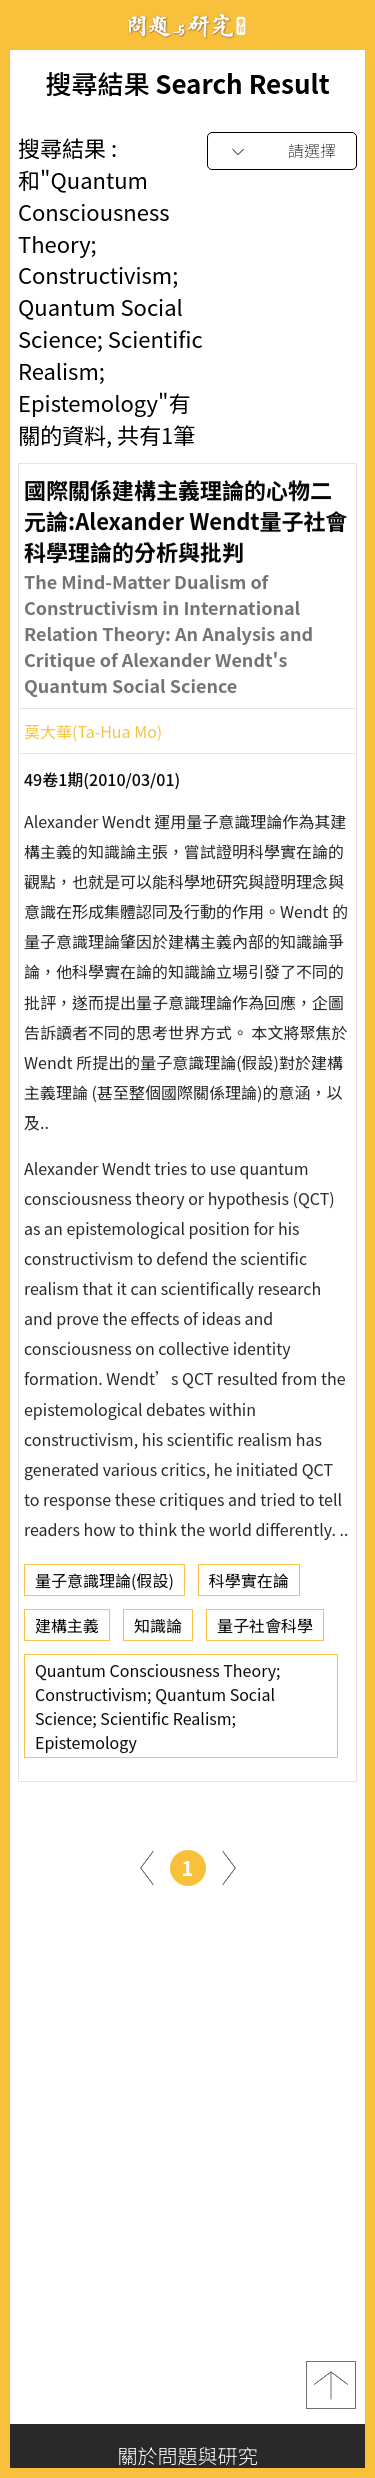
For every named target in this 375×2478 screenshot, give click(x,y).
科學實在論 (249, 1586)
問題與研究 (188, 25)
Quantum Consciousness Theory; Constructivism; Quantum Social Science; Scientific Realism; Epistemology (158, 1712)
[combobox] (282, 151)
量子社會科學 (265, 1631)
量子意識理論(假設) (104, 1586)
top (331, 2385)
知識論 (158, 1631)
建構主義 (67, 1631)
